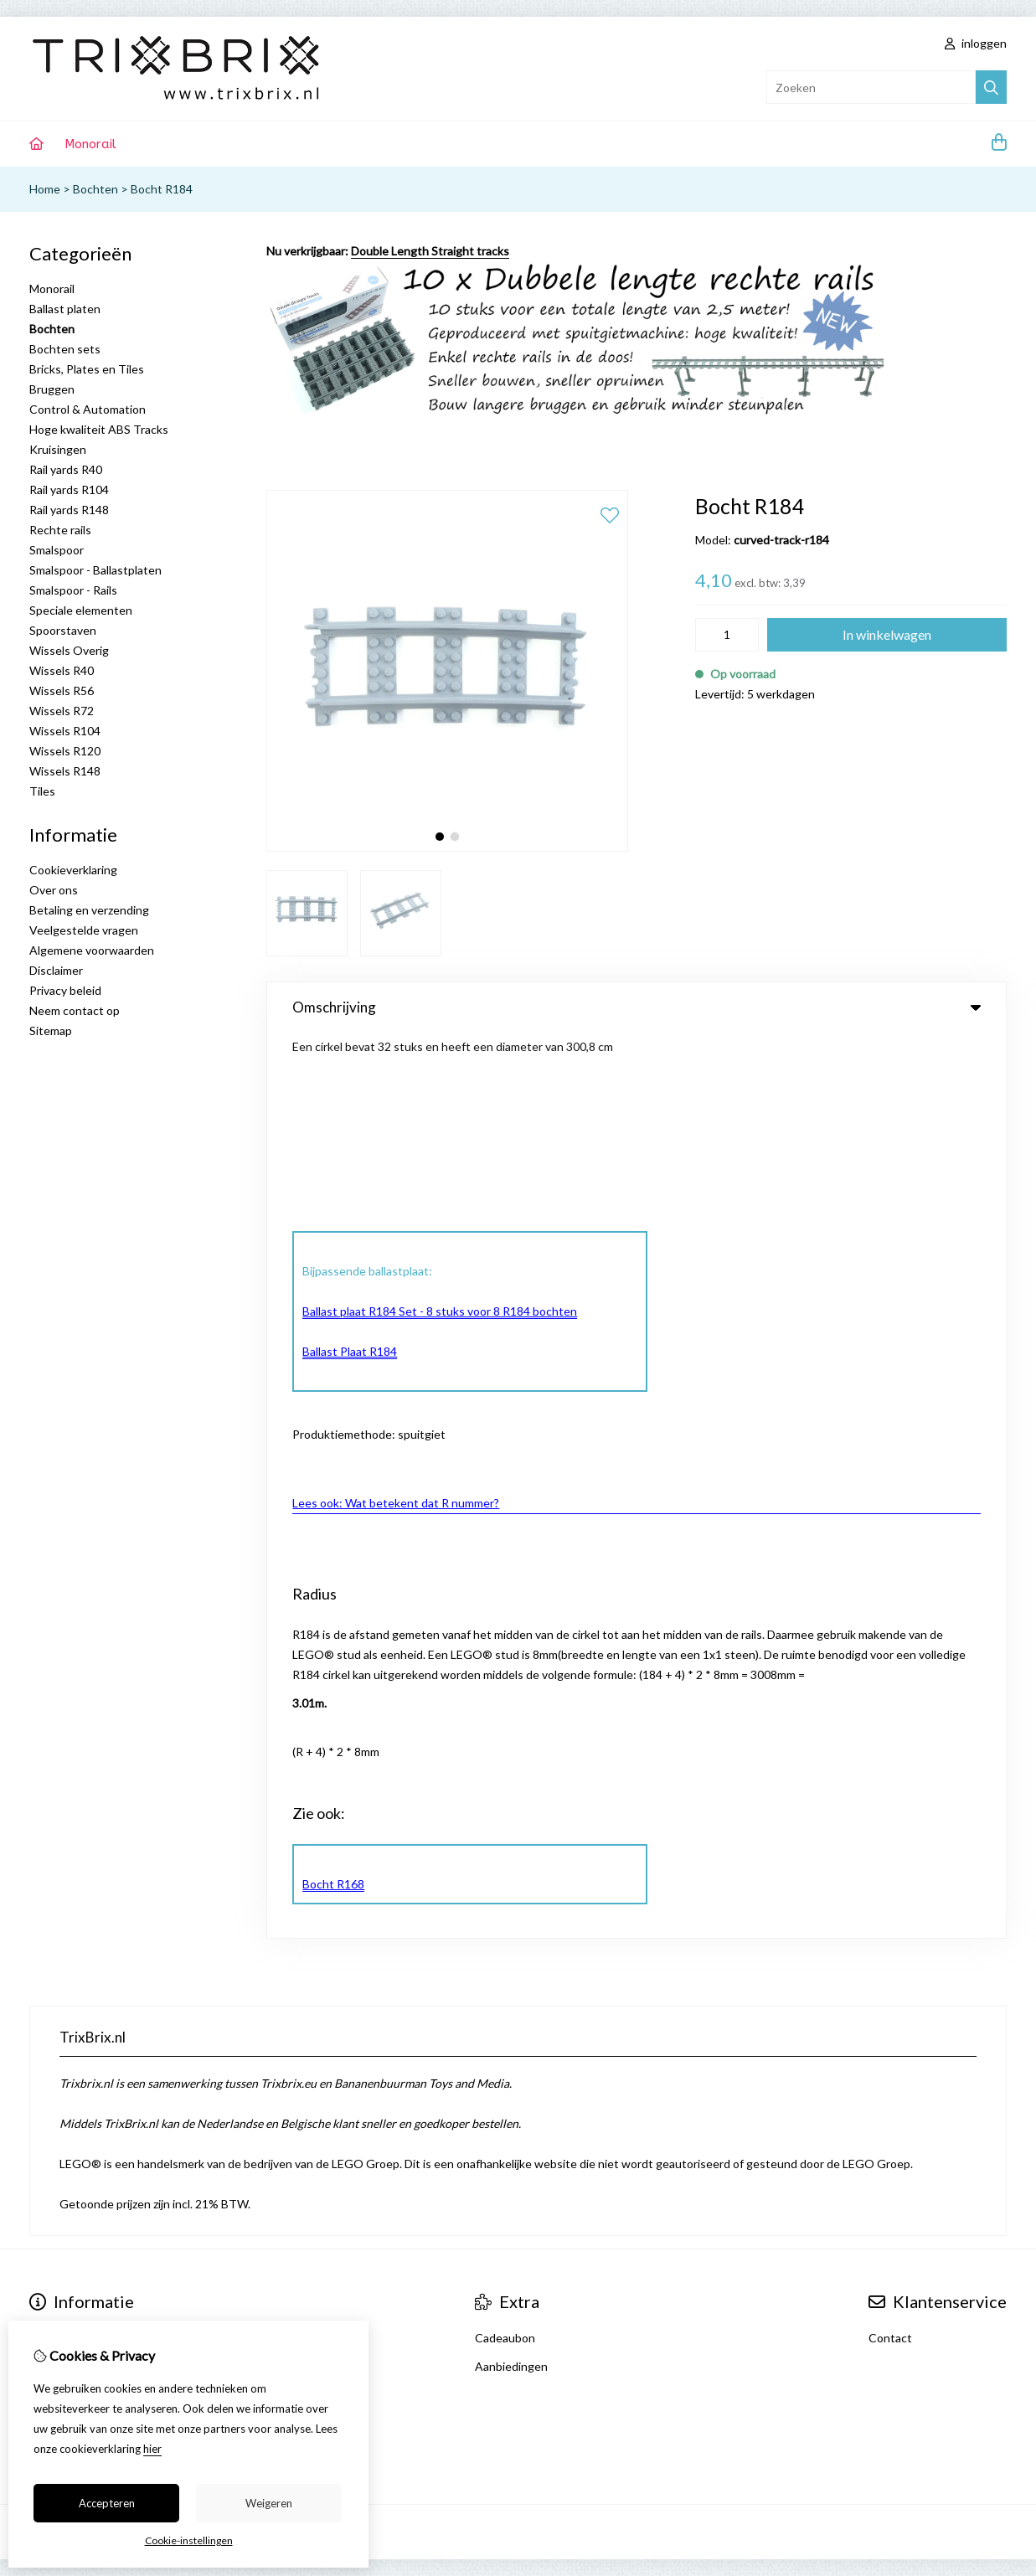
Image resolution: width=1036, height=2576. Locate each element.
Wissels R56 (61, 690)
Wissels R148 (65, 771)
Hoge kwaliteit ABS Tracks (98, 429)
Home (44, 189)
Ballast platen (65, 308)
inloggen (976, 43)
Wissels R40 (61, 670)
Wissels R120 (65, 751)
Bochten (95, 189)
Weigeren (268, 2503)
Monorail (90, 144)
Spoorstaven (62, 630)
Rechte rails (60, 530)
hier (152, 2448)
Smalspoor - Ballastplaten (95, 570)
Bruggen (52, 389)
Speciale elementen (80, 610)
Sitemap (50, 1030)
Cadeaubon (505, 1436)
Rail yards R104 (69, 489)
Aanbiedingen (511, 1464)
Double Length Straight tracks (430, 251)
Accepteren (107, 2503)
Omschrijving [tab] (636, 1007)
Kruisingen (57, 449)
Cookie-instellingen (189, 2540)
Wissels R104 (65, 731)
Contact (890, 1436)
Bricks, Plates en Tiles (86, 369)
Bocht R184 (162, 189)
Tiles (42, 791)
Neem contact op (74, 1010)
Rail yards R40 (65, 469)
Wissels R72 (61, 710)
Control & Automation (87, 409)
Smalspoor (56, 550)
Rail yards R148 (69, 509)
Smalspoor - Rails (73, 590)
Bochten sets (65, 349)
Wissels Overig (69, 650)
